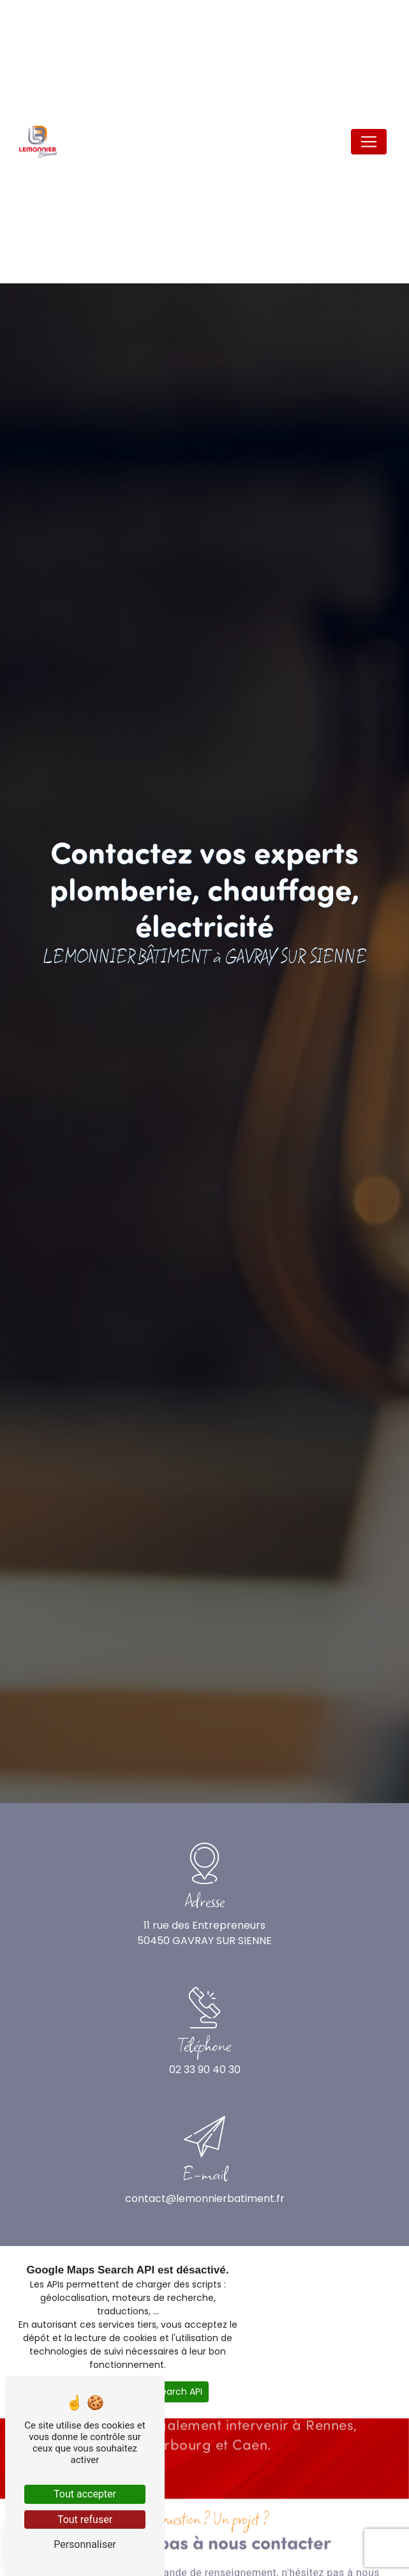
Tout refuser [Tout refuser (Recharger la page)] (84, 2519)
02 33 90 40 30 (205, 2069)
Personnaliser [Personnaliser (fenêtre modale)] (85, 2544)
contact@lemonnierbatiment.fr (205, 2198)
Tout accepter (85, 2494)
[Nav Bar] (369, 141)
